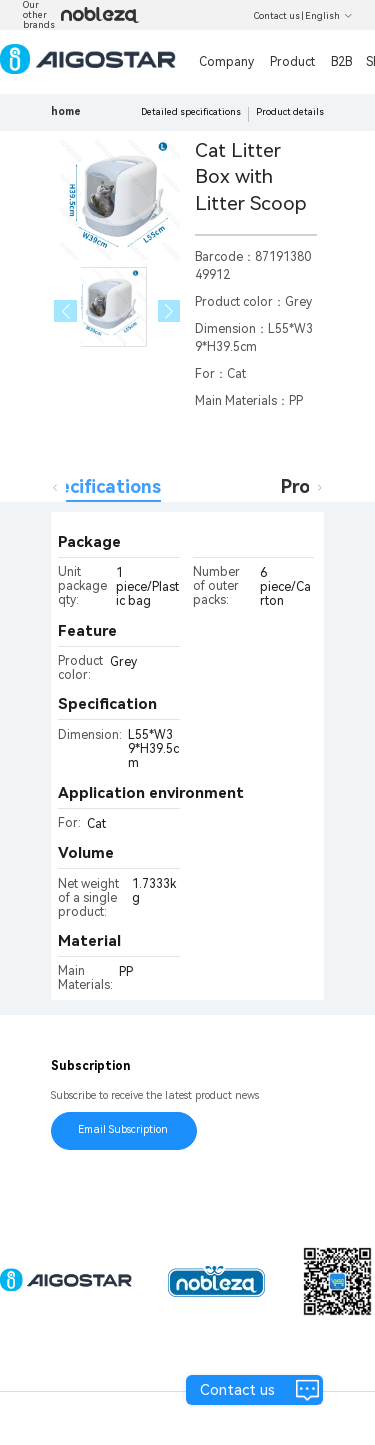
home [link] (66, 111)
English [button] (329, 16)
